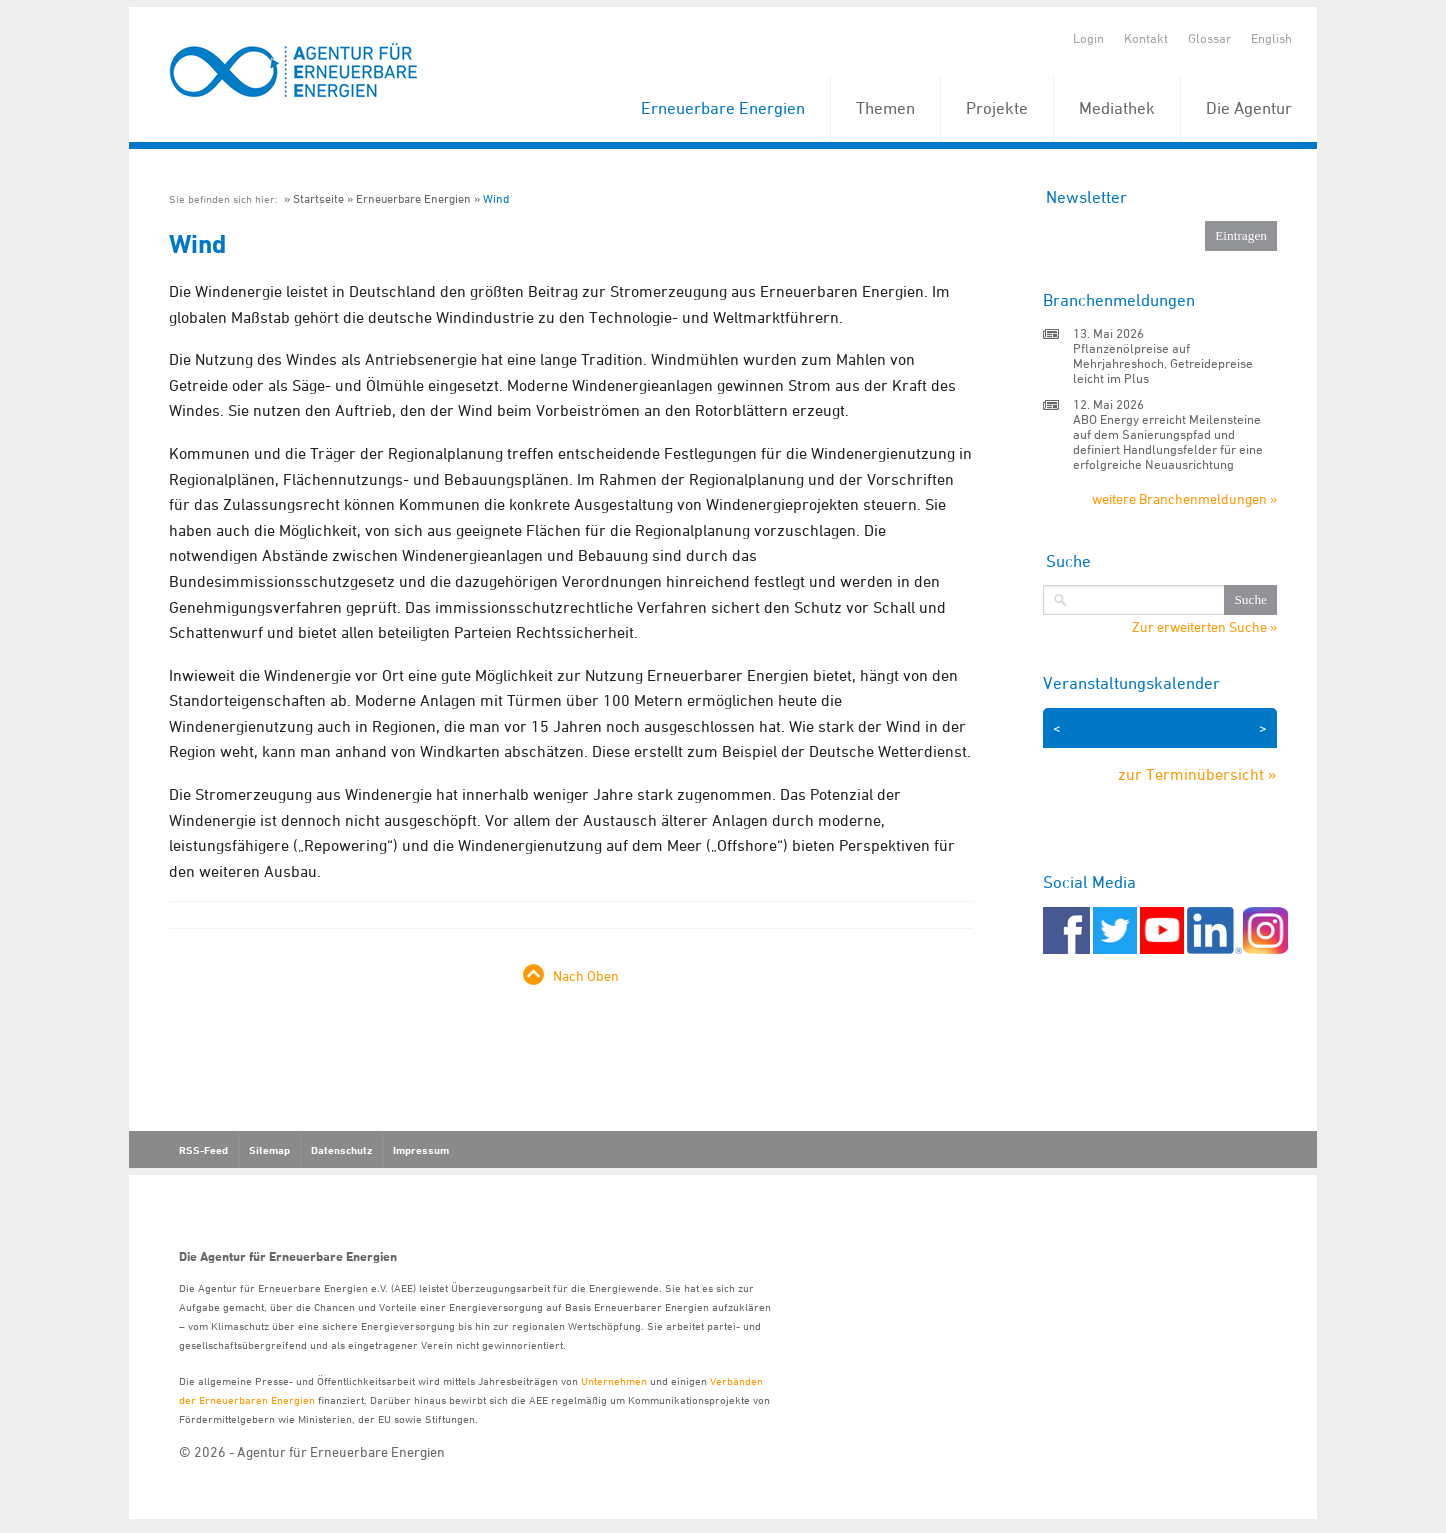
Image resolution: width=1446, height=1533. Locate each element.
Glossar (1209, 38)
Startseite (318, 198)
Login (1088, 38)
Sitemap (269, 1150)
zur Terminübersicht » (1197, 774)
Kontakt (1146, 38)
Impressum (421, 1150)
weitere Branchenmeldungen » (1184, 498)
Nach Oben (586, 975)
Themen (885, 108)
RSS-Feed (203, 1150)
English (1271, 38)
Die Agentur (1249, 108)
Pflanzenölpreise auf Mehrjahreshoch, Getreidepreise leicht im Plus (1163, 363)
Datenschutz (341, 1150)
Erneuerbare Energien (723, 108)
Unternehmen (614, 1380)
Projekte (997, 108)
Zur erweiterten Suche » (1204, 627)
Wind (496, 198)
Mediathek (1117, 108)
